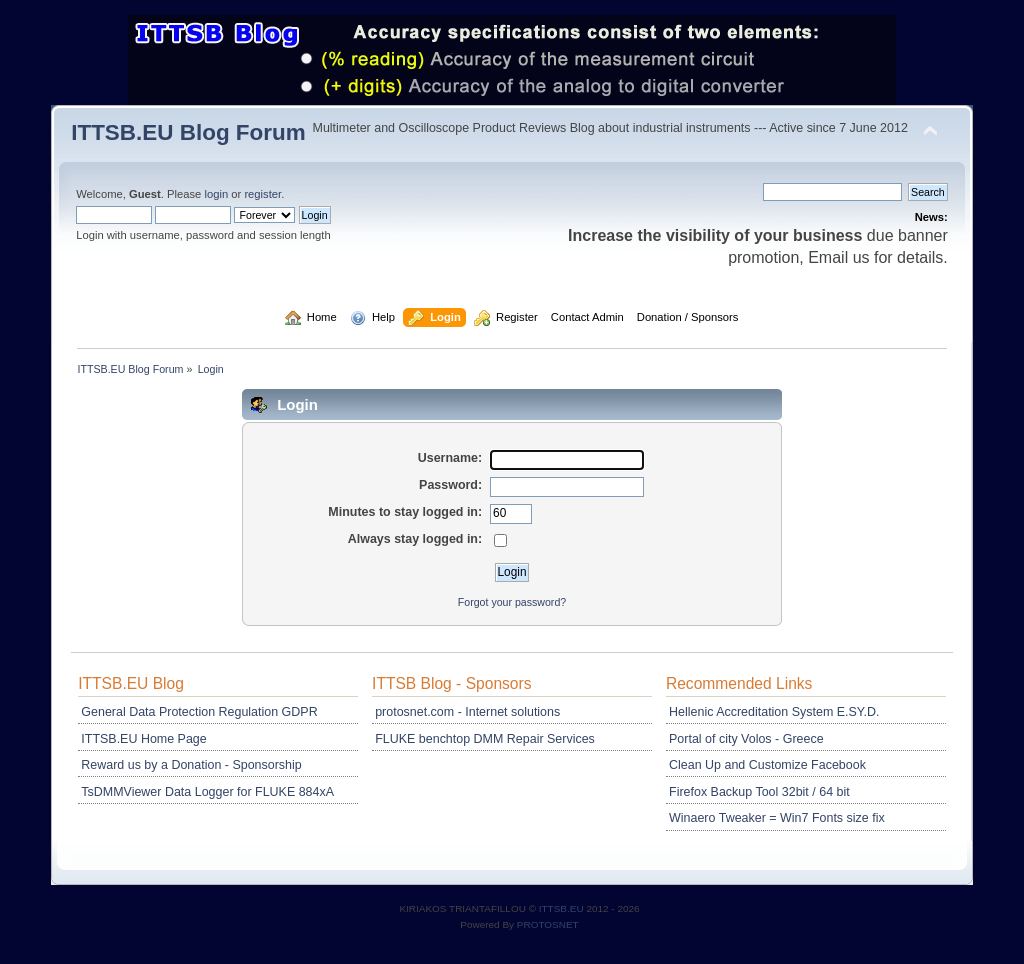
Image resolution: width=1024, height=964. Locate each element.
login (216, 194)
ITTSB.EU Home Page (143, 739)
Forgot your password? (512, 602)
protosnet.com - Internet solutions (467, 712)
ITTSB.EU (563, 908)
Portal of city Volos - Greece (746, 739)
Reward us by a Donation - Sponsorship (191, 765)
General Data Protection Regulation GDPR (199, 712)
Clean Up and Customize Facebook (767, 765)
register (262, 194)
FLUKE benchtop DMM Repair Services (485, 739)
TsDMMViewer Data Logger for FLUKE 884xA (207, 792)
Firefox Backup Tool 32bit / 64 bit (759, 792)
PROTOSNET (548, 924)
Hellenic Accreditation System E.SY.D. (774, 712)
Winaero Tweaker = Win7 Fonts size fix (777, 818)
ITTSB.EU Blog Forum (188, 132)
